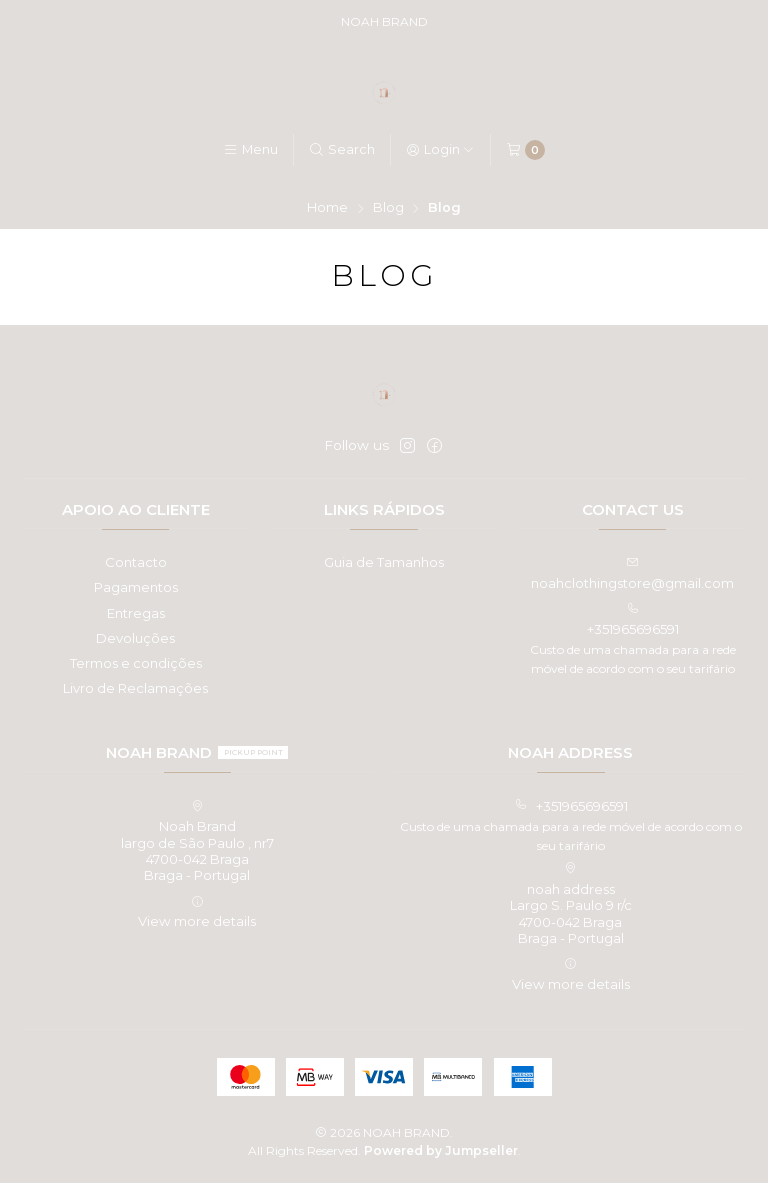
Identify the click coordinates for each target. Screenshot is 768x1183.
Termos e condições (136, 663)
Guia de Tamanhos (384, 562)
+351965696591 (633, 619)
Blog (388, 208)
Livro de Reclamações (135, 688)
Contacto (136, 562)
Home (327, 208)
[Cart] (525, 149)
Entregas (136, 613)
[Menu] (250, 150)
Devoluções (135, 638)
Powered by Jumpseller (441, 1150)
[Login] (440, 150)
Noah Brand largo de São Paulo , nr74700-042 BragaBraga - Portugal (197, 842)
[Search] (342, 150)
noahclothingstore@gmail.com (632, 573)
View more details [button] (197, 912)
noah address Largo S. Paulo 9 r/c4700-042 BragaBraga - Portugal (571, 904)
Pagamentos (136, 587)
